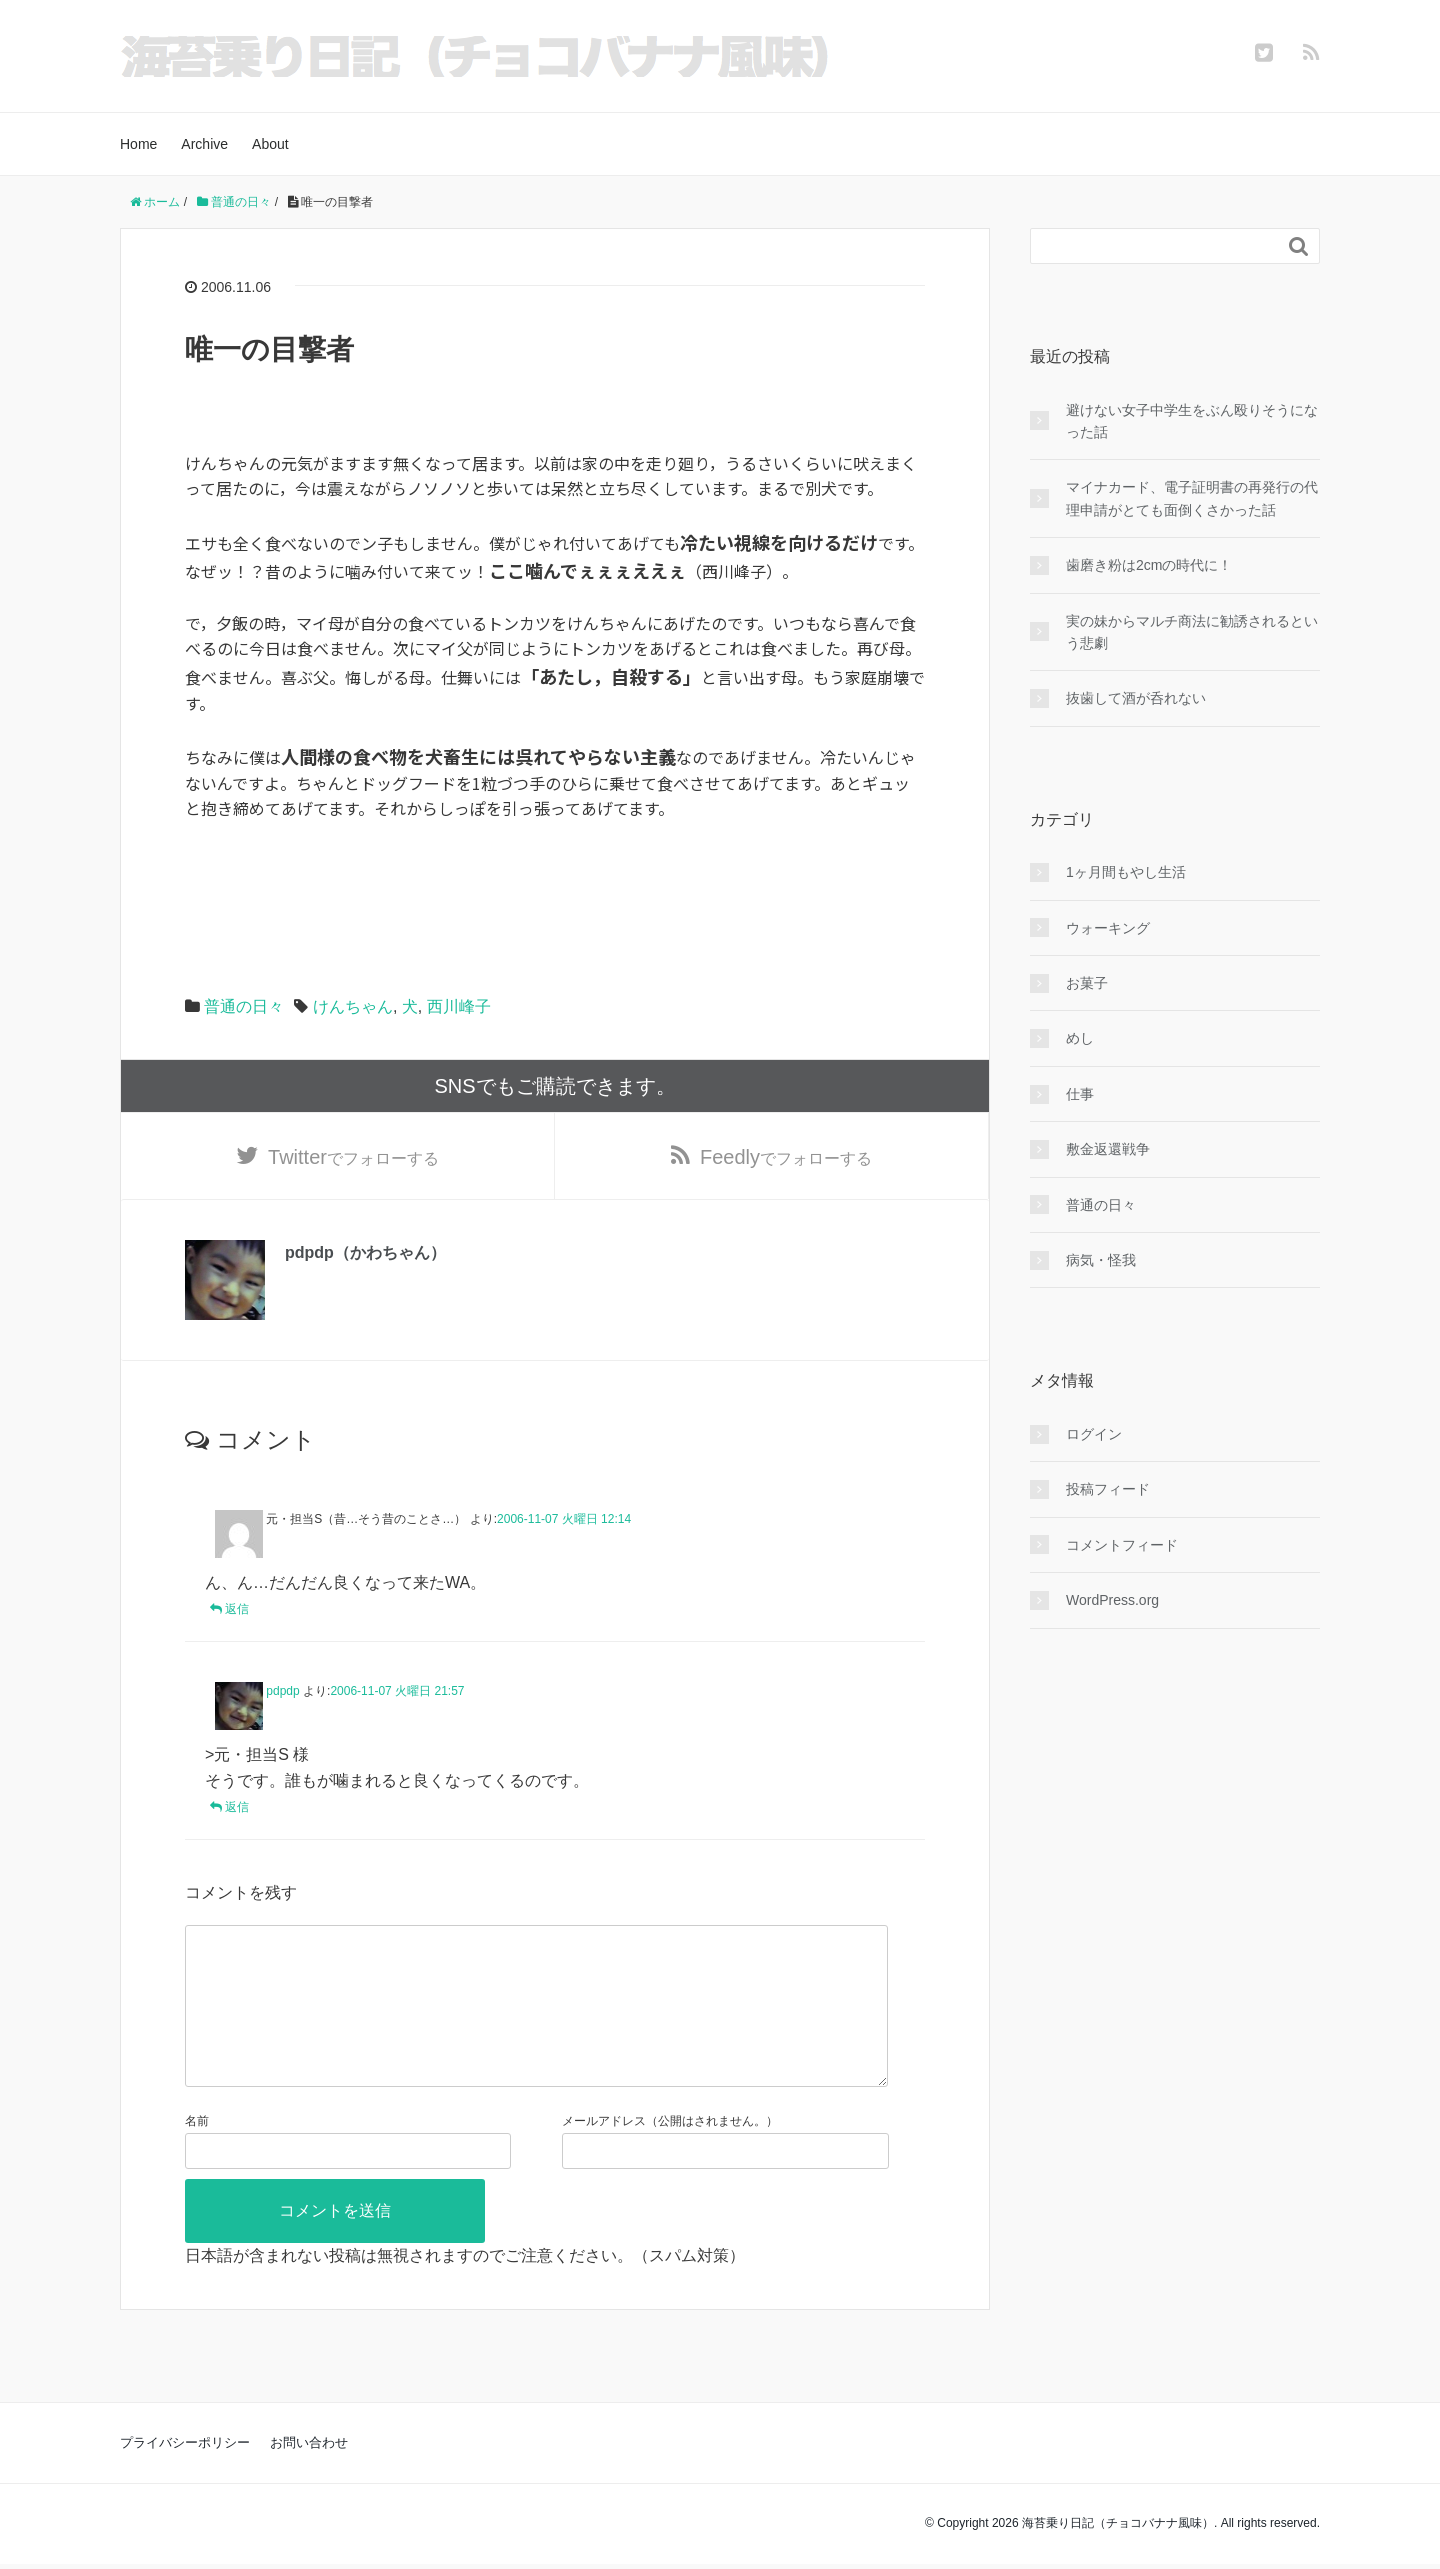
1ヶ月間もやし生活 (1126, 872)
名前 (197, 2153)
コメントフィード (1122, 1545)
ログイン (1094, 1434)
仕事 (1080, 1094)
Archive (204, 144)
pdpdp (282, 1691)
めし (1080, 1038)
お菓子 (1087, 983)
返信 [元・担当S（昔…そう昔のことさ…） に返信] (237, 1609)
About (270, 144)
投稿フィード (1108, 1489)
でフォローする (353, 1157)
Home (138, 144)
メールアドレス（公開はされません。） (670, 2153)
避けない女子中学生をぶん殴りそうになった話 (1192, 421)
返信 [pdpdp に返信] (237, 1807)
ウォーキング (1108, 928)
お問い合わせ (309, 2474)
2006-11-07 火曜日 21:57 (397, 1691)
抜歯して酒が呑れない (1136, 698)
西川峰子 (459, 1006)
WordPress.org (1112, 1600)
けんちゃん (353, 1006)
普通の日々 (244, 1006)
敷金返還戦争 (1108, 1149)
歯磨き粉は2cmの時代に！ (1149, 565)
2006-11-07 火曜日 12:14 (564, 1519)
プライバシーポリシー (185, 2474)
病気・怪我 (1101, 1260)
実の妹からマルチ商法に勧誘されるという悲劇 (1192, 632)
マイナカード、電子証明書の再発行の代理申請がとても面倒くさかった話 (1192, 498)
